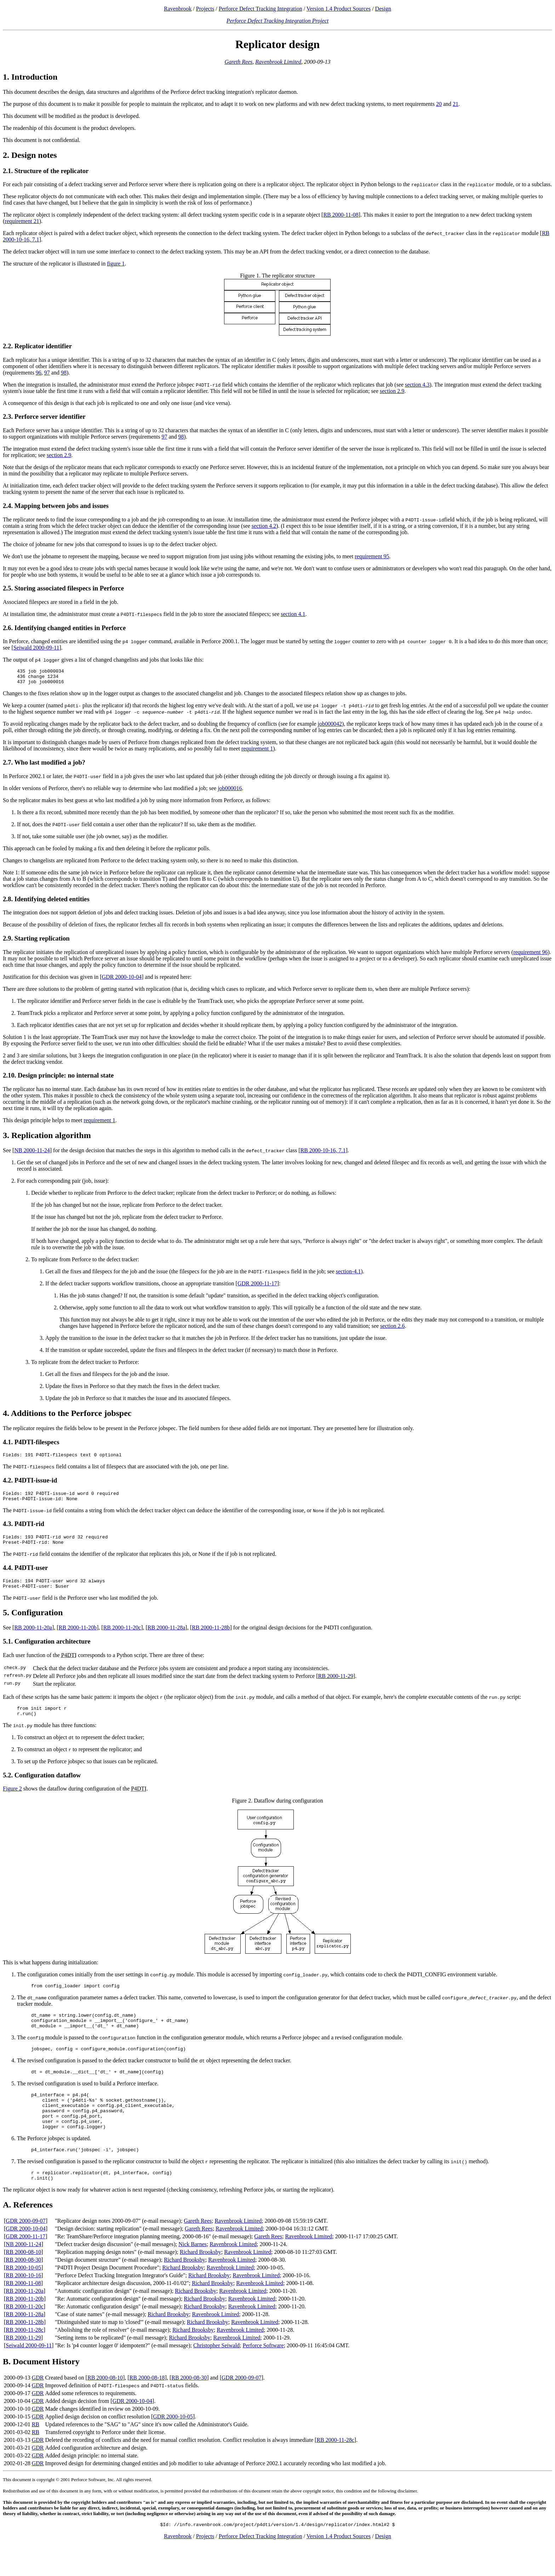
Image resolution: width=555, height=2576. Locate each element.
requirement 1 (257, 752)
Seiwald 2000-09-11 (36, 648)
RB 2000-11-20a (33, 1638)
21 (455, 104)
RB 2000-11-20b (78, 1638)
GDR (38, 2407)
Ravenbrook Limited (278, 62)
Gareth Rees (238, 62)
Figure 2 (12, 1801)
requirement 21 (22, 221)
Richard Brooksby (200, 2282)
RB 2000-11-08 (340, 215)
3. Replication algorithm (47, 1138)
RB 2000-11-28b (211, 1638)
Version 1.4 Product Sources (339, 9)
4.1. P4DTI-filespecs (31, 1445)
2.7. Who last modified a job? (44, 765)
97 (47, 373)
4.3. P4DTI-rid (23, 1530)
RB (35, 2454)
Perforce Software (263, 2375)
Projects (205, 9)
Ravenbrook (177, 9)
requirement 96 (530, 955)
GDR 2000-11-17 (257, 1287)
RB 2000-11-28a (166, 1638)
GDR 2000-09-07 (25, 2250)
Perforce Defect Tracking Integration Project (278, 21)
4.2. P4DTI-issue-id (30, 1484)
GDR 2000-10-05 (173, 2446)
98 (64, 373)
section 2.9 (392, 391)
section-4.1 (348, 1275)
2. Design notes (30, 155)
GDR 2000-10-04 (122, 980)
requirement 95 (372, 556)
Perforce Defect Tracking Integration (260, 9)
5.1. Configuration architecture (47, 1652)
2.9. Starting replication (36, 941)
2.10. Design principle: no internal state (58, 1078)
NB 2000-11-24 (32, 1153)
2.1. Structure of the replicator (45, 171)
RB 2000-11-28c (25, 2360)
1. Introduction (30, 76)
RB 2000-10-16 (23, 2305)
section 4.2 (264, 526)
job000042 (329, 727)
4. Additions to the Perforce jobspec (67, 1416)
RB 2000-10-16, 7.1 (322, 1153)
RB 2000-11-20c (122, 1638)
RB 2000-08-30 (23, 2289)
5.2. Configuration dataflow (42, 1788)
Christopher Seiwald (216, 2375)
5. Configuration (33, 1623)
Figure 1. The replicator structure (277, 276)
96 (38, 373)
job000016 (230, 791)
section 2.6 (392, 1329)
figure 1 (116, 264)
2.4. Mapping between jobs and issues (56, 505)
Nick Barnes (192, 2274)
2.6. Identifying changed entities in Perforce (64, 628)
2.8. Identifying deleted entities (46, 902)
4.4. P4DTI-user (25, 1576)
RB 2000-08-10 (23, 2282)
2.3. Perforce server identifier (44, 416)
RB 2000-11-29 (335, 1687)
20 (439, 104)
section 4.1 (293, 614)
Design (383, 9)
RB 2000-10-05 (23, 2297)
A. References (28, 2234)
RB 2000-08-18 (147, 2407)
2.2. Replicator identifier (37, 346)
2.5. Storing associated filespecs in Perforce (63, 588)
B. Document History (41, 2391)
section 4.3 (417, 385)
